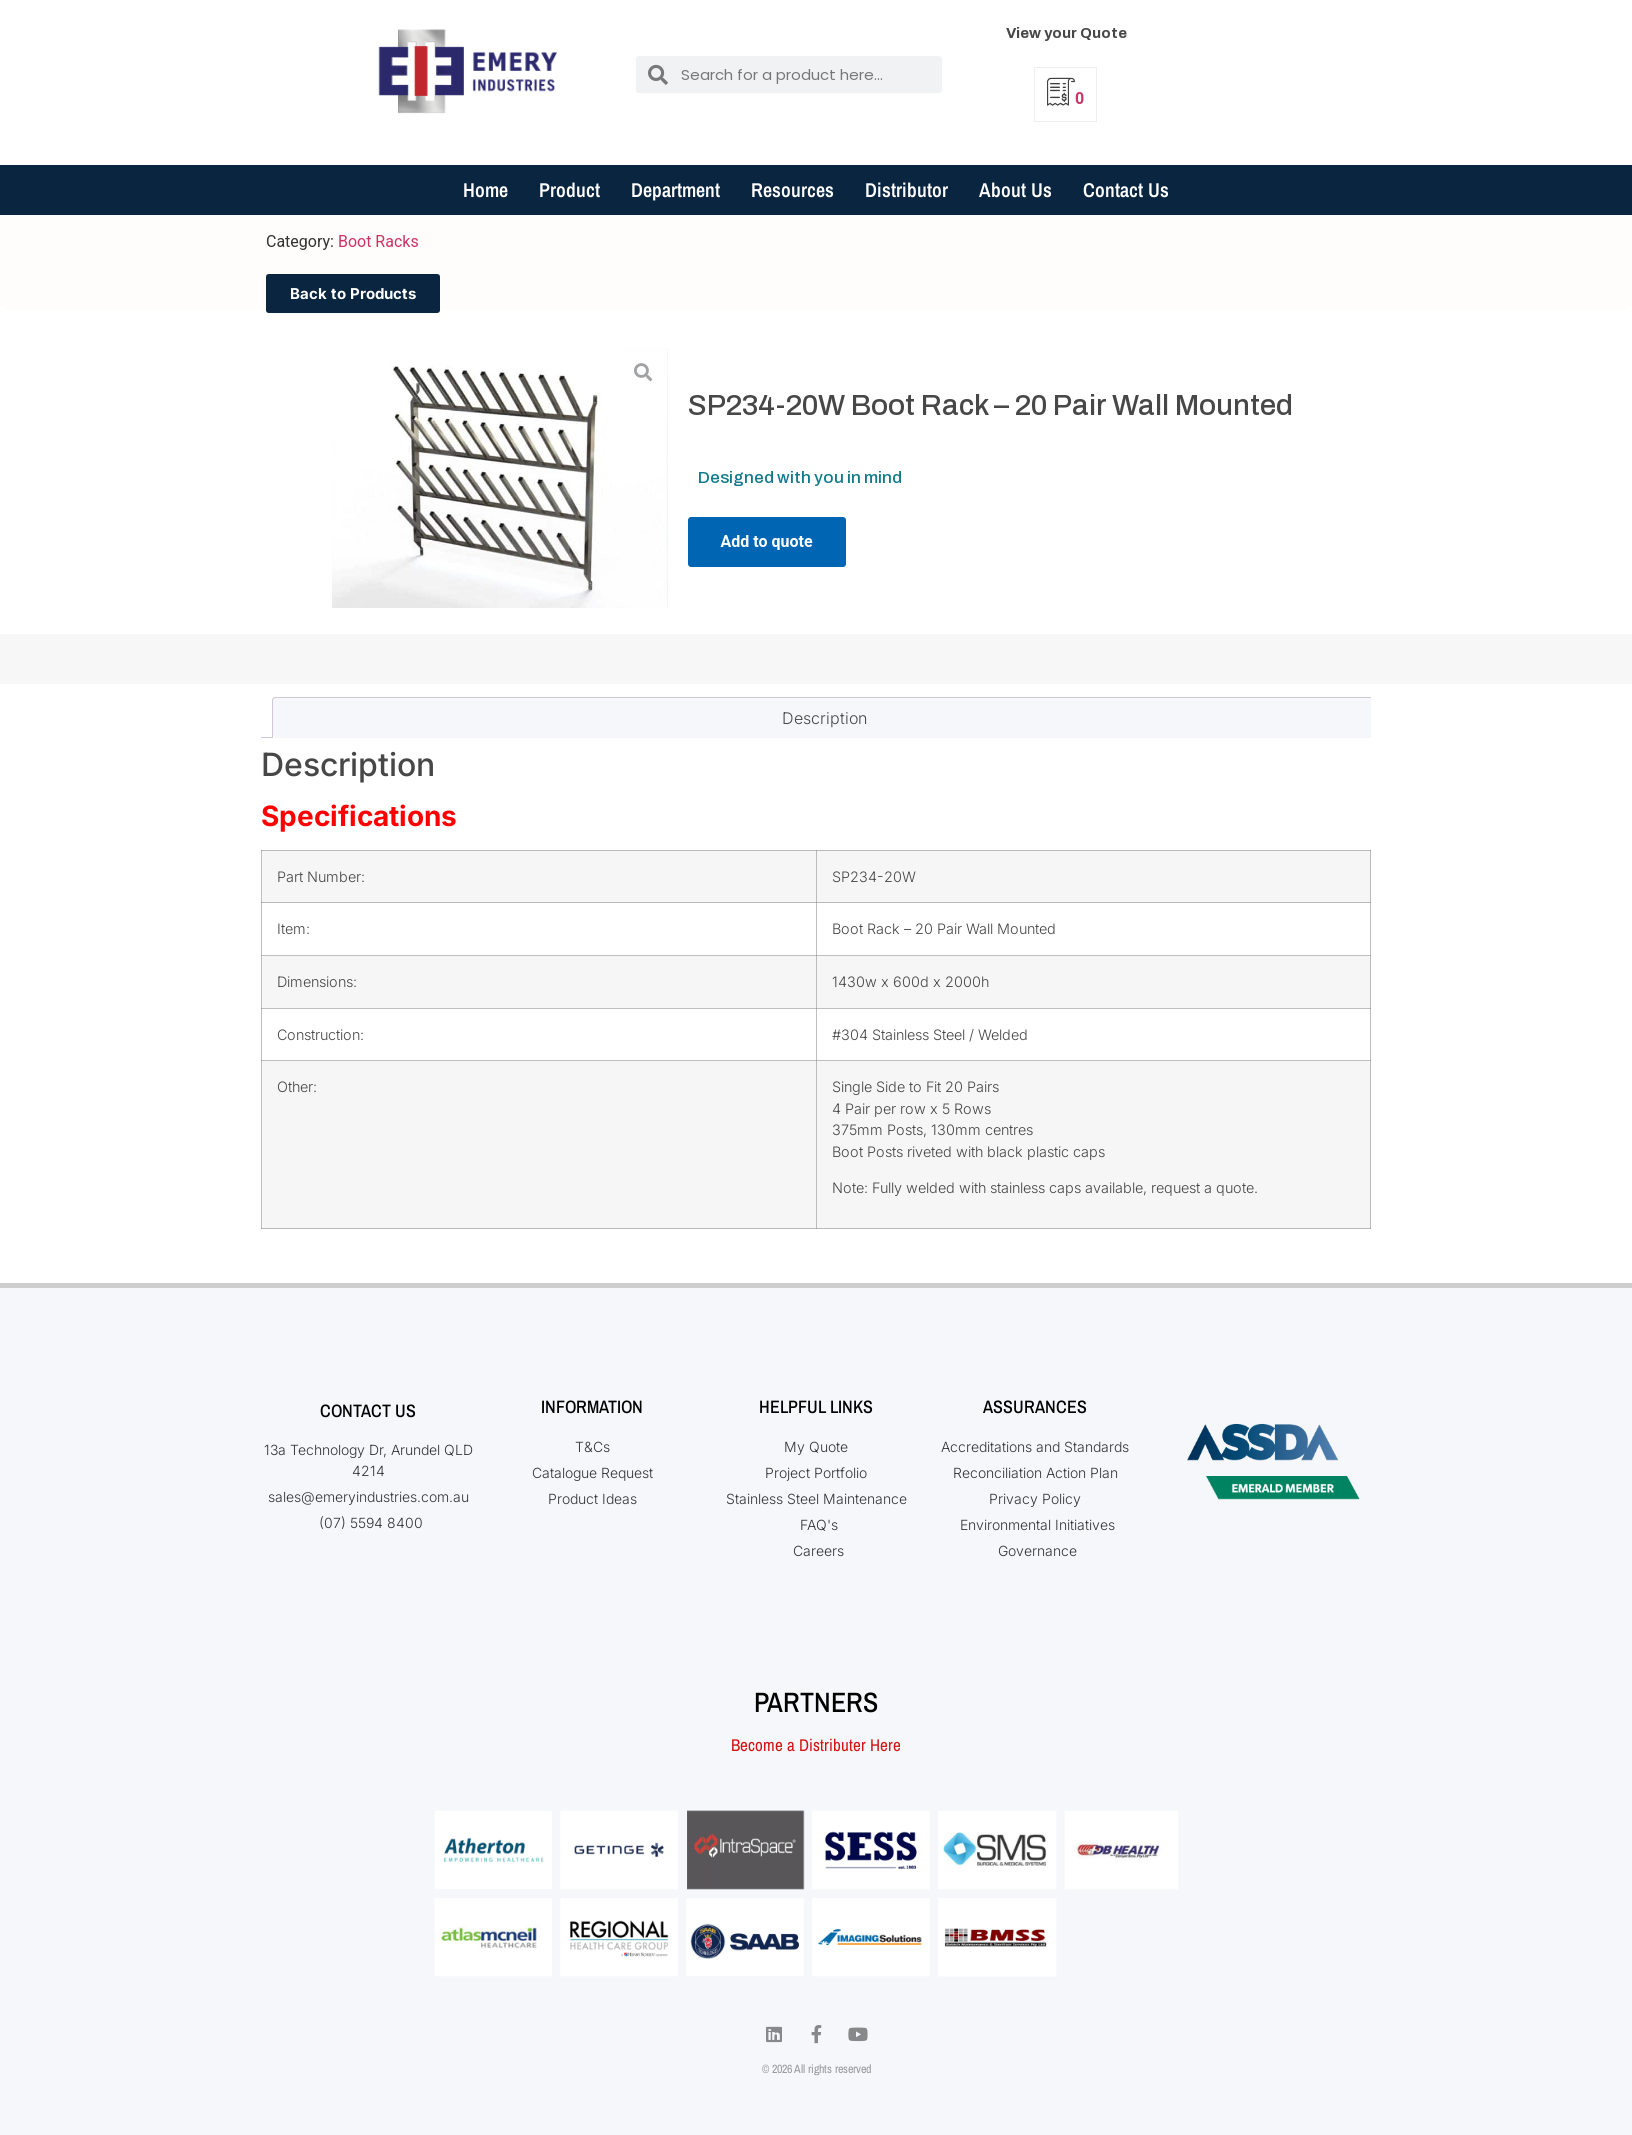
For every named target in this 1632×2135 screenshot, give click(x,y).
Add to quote (767, 541)
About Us (1015, 189)
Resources (792, 189)
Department (675, 189)
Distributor (906, 189)
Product (569, 189)
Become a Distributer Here (816, 1744)
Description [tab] (824, 718)
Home (485, 189)
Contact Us (1126, 189)
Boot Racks (378, 241)
